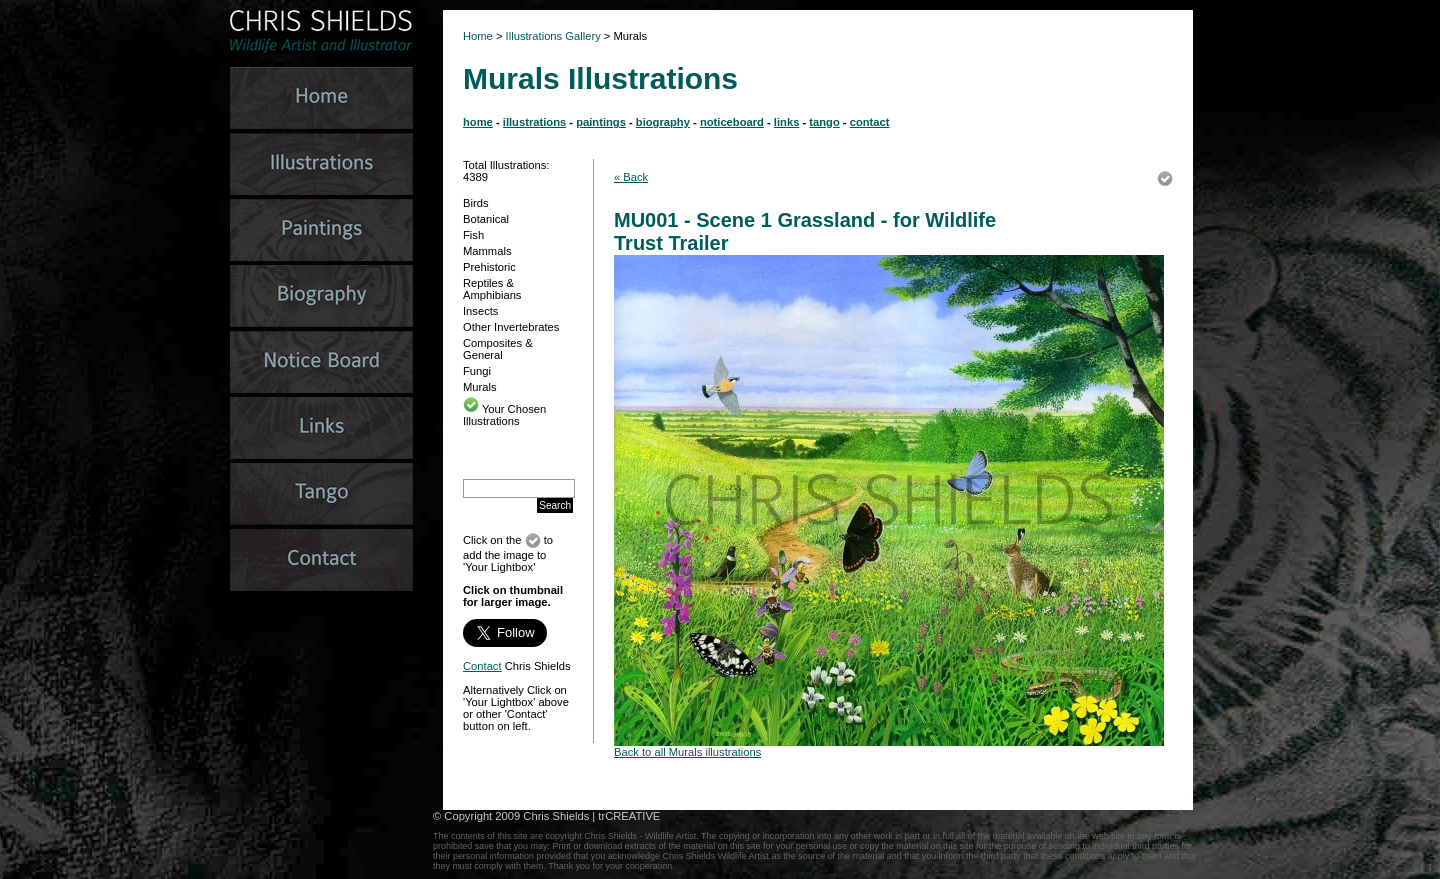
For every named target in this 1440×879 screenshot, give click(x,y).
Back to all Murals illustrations (687, 752)
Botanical (486, 219)
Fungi (477, 371)
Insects (480, 311)
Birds (476, 203)
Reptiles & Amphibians (492, 289)
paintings (601, 122)
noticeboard (732, 122)
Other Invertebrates (511, 327)
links (787, 122)
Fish (473, 235)
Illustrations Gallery (552, 36)
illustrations (534, 122)
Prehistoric (489, 267)
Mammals (487, 251)
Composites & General (498, 349)
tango (824, 122)
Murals (480, 387)
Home (478, 36)
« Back (631, 177)
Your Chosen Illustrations (504, 415)
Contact (482, 666)
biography (663, 122)
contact (870, 122)
